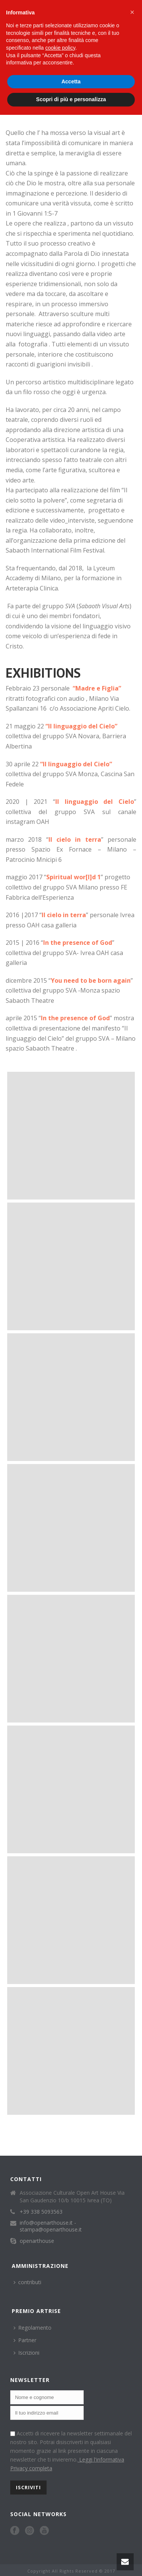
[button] (132, 12)
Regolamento (32, 2327)
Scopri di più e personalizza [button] (71, 99)
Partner (25, 2340)
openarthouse (37, 2241)
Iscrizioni (26, 2352)
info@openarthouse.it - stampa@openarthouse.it (51, 2226)
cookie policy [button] (60, 48)
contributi (27, 2282)
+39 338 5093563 (41, 2211)
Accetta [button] (71, 81)
